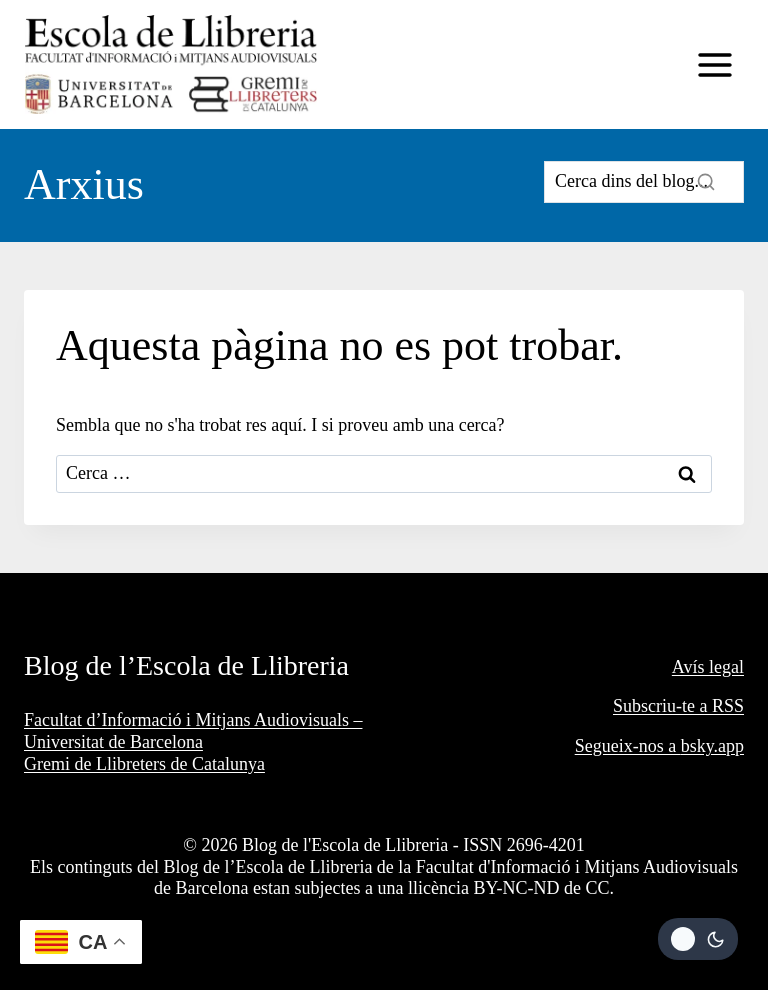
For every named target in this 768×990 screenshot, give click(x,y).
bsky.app (712, 746)
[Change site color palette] (698, 939)
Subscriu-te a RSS (678, 706)
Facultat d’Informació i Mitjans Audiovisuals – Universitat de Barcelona (193, 731)
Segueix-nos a (628, 746)
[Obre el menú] (714, 64)
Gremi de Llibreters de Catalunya (144, 764)
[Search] (644, 182)
